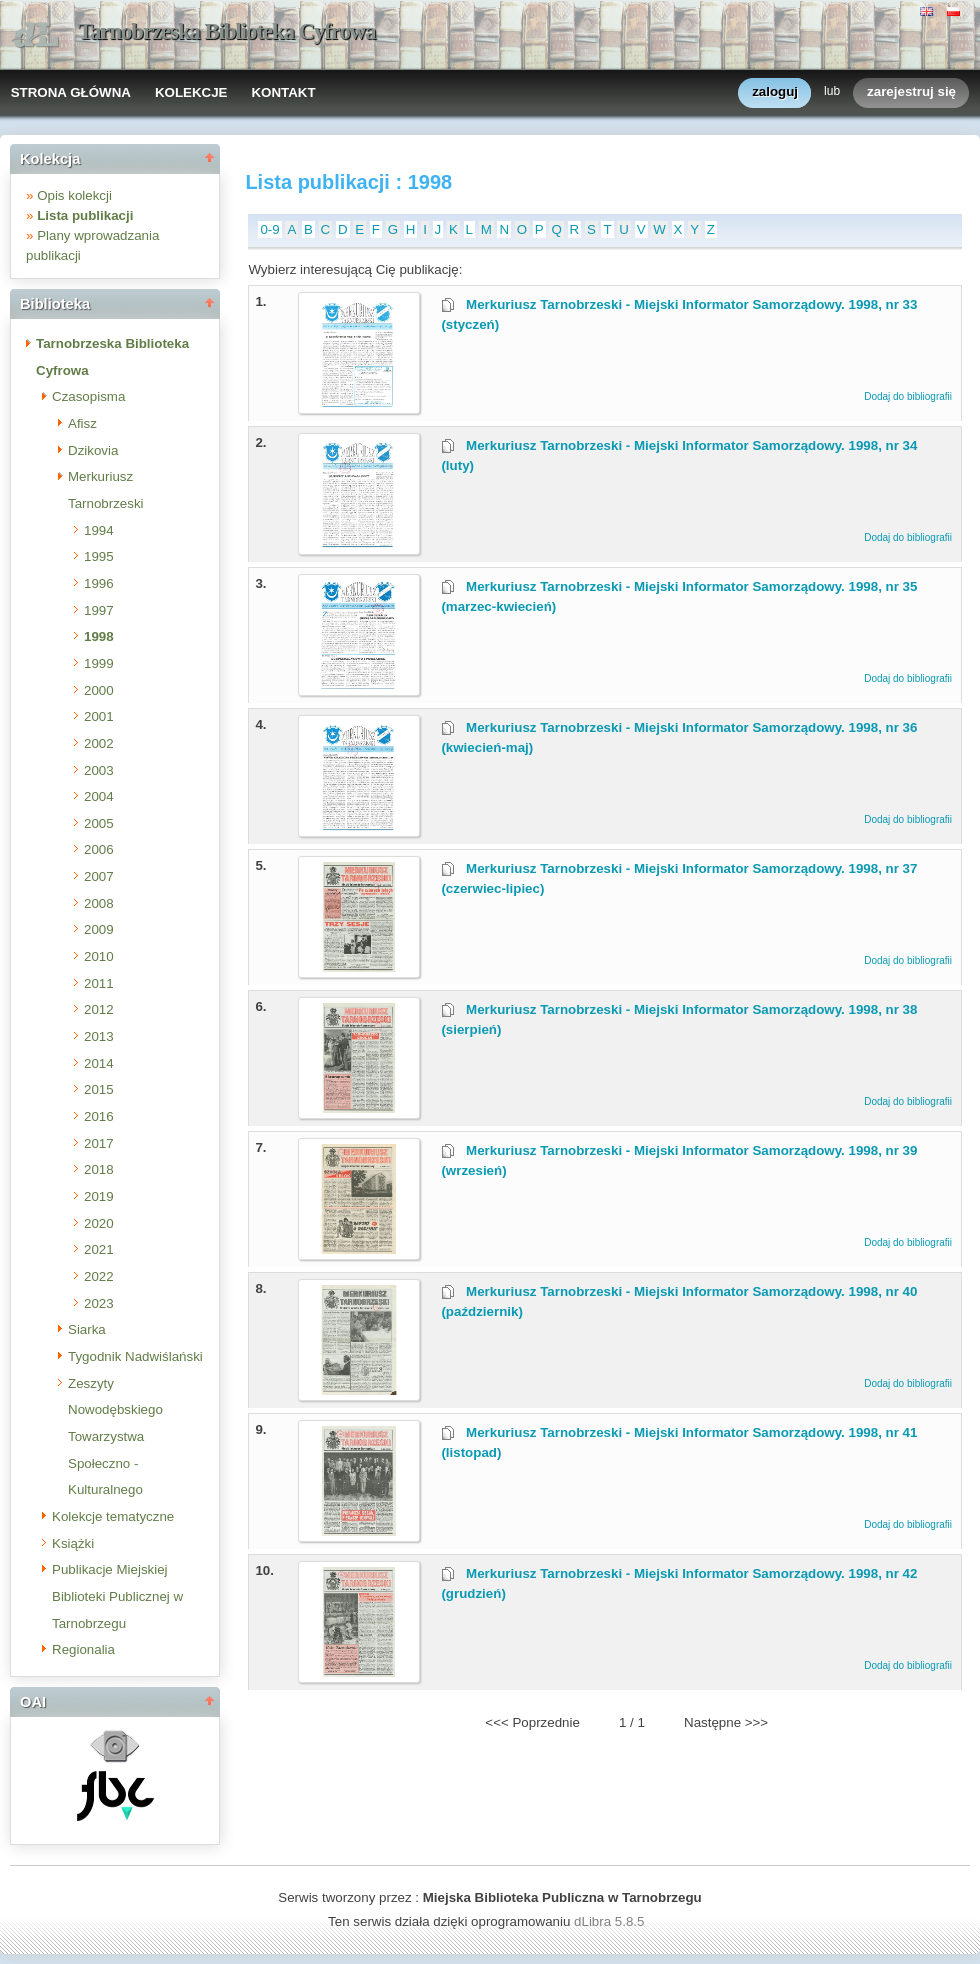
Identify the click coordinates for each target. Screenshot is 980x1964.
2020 (99, 1223)
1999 (99, 663)
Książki (73, 1543)
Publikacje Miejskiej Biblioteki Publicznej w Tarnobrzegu (117, 1596)
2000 (99, 690)
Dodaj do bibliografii (908, 396)
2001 (99, 716)
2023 (99, 1303)
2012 (99, 1009)
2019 (99, 1196)
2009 (99, 929)
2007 (99, 876)
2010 (99, 956)
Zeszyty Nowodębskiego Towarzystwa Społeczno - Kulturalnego (115, 1437)
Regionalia (83, 1649)
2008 (99, 903)
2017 (99, 1143)
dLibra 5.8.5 (611, 1921)
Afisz (82, 423)
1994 (99, 530)
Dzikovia (93, 450)
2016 (99, 1116)
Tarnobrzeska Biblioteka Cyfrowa (227, 31)
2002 (99, 743)
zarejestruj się (911, 92)
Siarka (87, 1329)
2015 (99, 1089)
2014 (99, 1063)
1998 (99, 636)
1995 (99, 556)
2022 (99, 1276)
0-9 (269, 229)
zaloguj (775, 92)
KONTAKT (283, 92)
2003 (99, 770)
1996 (99, 583)
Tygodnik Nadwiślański (135, 1356)
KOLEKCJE (191, 92)
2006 (99, 849)
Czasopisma (88, 396)
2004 (99, 796)
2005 (99, 823)
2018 (99, 1169)
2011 (99, 983)
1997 (99, 610)
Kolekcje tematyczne (113, 1516)
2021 (99, 1249)
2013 (99, 1036)
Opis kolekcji (74, 195)
